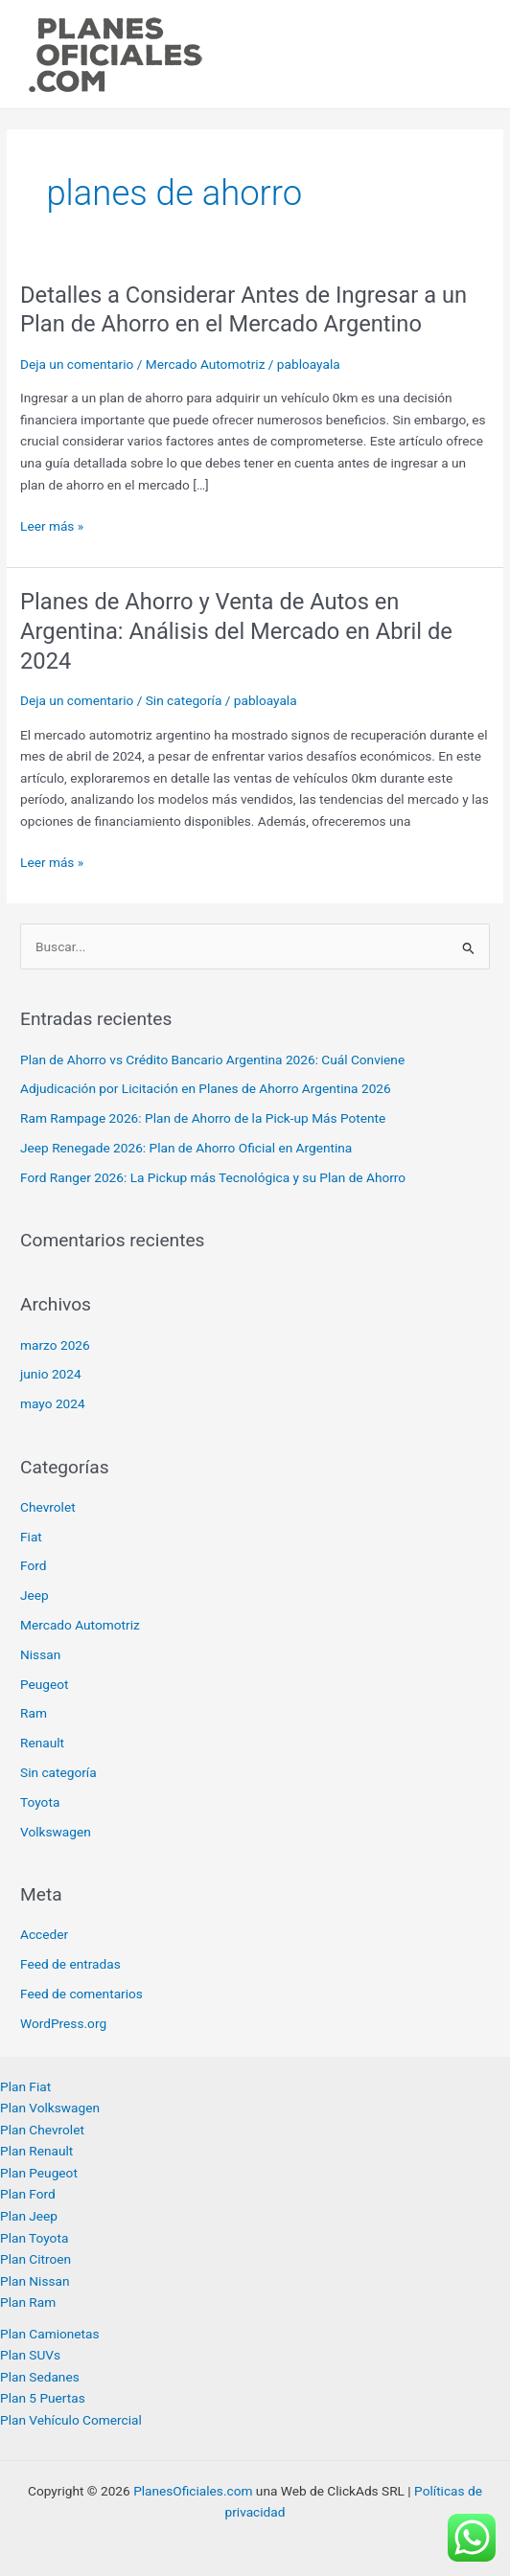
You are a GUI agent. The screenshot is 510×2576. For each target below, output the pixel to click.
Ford (33, 1565)
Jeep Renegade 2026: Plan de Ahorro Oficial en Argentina (186, 1147)
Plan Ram (28, 2302)
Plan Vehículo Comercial (71, 2420)
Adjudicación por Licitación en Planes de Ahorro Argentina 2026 (205, 1088)
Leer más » (51, 526)
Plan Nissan (35, 2281)
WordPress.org (63, 2023)
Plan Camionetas (50, 2333)
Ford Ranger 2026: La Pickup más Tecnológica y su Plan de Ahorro (213, 1177)
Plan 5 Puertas (42, 2397)
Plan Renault (36, 2150)
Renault (42, 1742)
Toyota (39, 1802)
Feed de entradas (70, 1964)
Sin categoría (184, 700)
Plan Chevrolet (42, 2129)
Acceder (44, 1934)
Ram (33, 1713)
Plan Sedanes (40, 2376)
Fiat (31, 1536)
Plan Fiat (25, 2086)
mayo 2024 (52, 1403)
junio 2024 (50, 1373)
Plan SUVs (30, 2354)
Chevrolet (48, 1507)
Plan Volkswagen (50, 2107)
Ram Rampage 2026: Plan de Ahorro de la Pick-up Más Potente (202, 1118)
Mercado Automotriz (206, 364)
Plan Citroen (35, 2259)
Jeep (34, 1595)
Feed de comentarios (81, 1993)
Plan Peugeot (39, 2172)
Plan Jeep (29, 2215)
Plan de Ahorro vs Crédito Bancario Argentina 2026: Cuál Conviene (212, 1059)
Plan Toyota (34, 2237)
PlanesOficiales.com (192, 2490)
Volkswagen (55, 1831)
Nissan (40, 1654)
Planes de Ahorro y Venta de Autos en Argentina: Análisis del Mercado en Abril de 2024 (236, 631)
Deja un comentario (76, 364)
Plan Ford (28, 2193)
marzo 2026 (55, 1345)
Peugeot (44, 1684)
